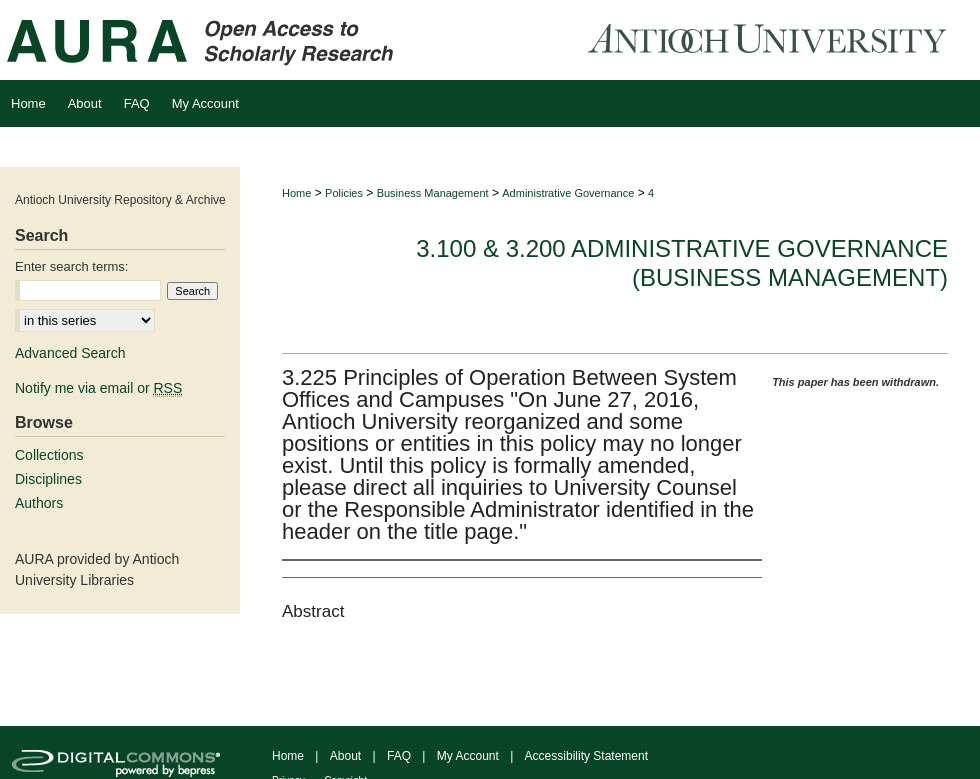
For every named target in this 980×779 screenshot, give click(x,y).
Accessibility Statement (586, 756)
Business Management (433, 193)
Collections (49, 455)
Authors (39, 503)
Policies (344, 193)
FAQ (399, 756)
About (345, 756)
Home (296, 193)
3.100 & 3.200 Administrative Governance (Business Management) (682, 263)
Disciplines (48, 479)
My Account (468, 756)
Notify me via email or (98, 388)
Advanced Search (70, 353)
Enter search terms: (71, 266)
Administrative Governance (568, 193)
